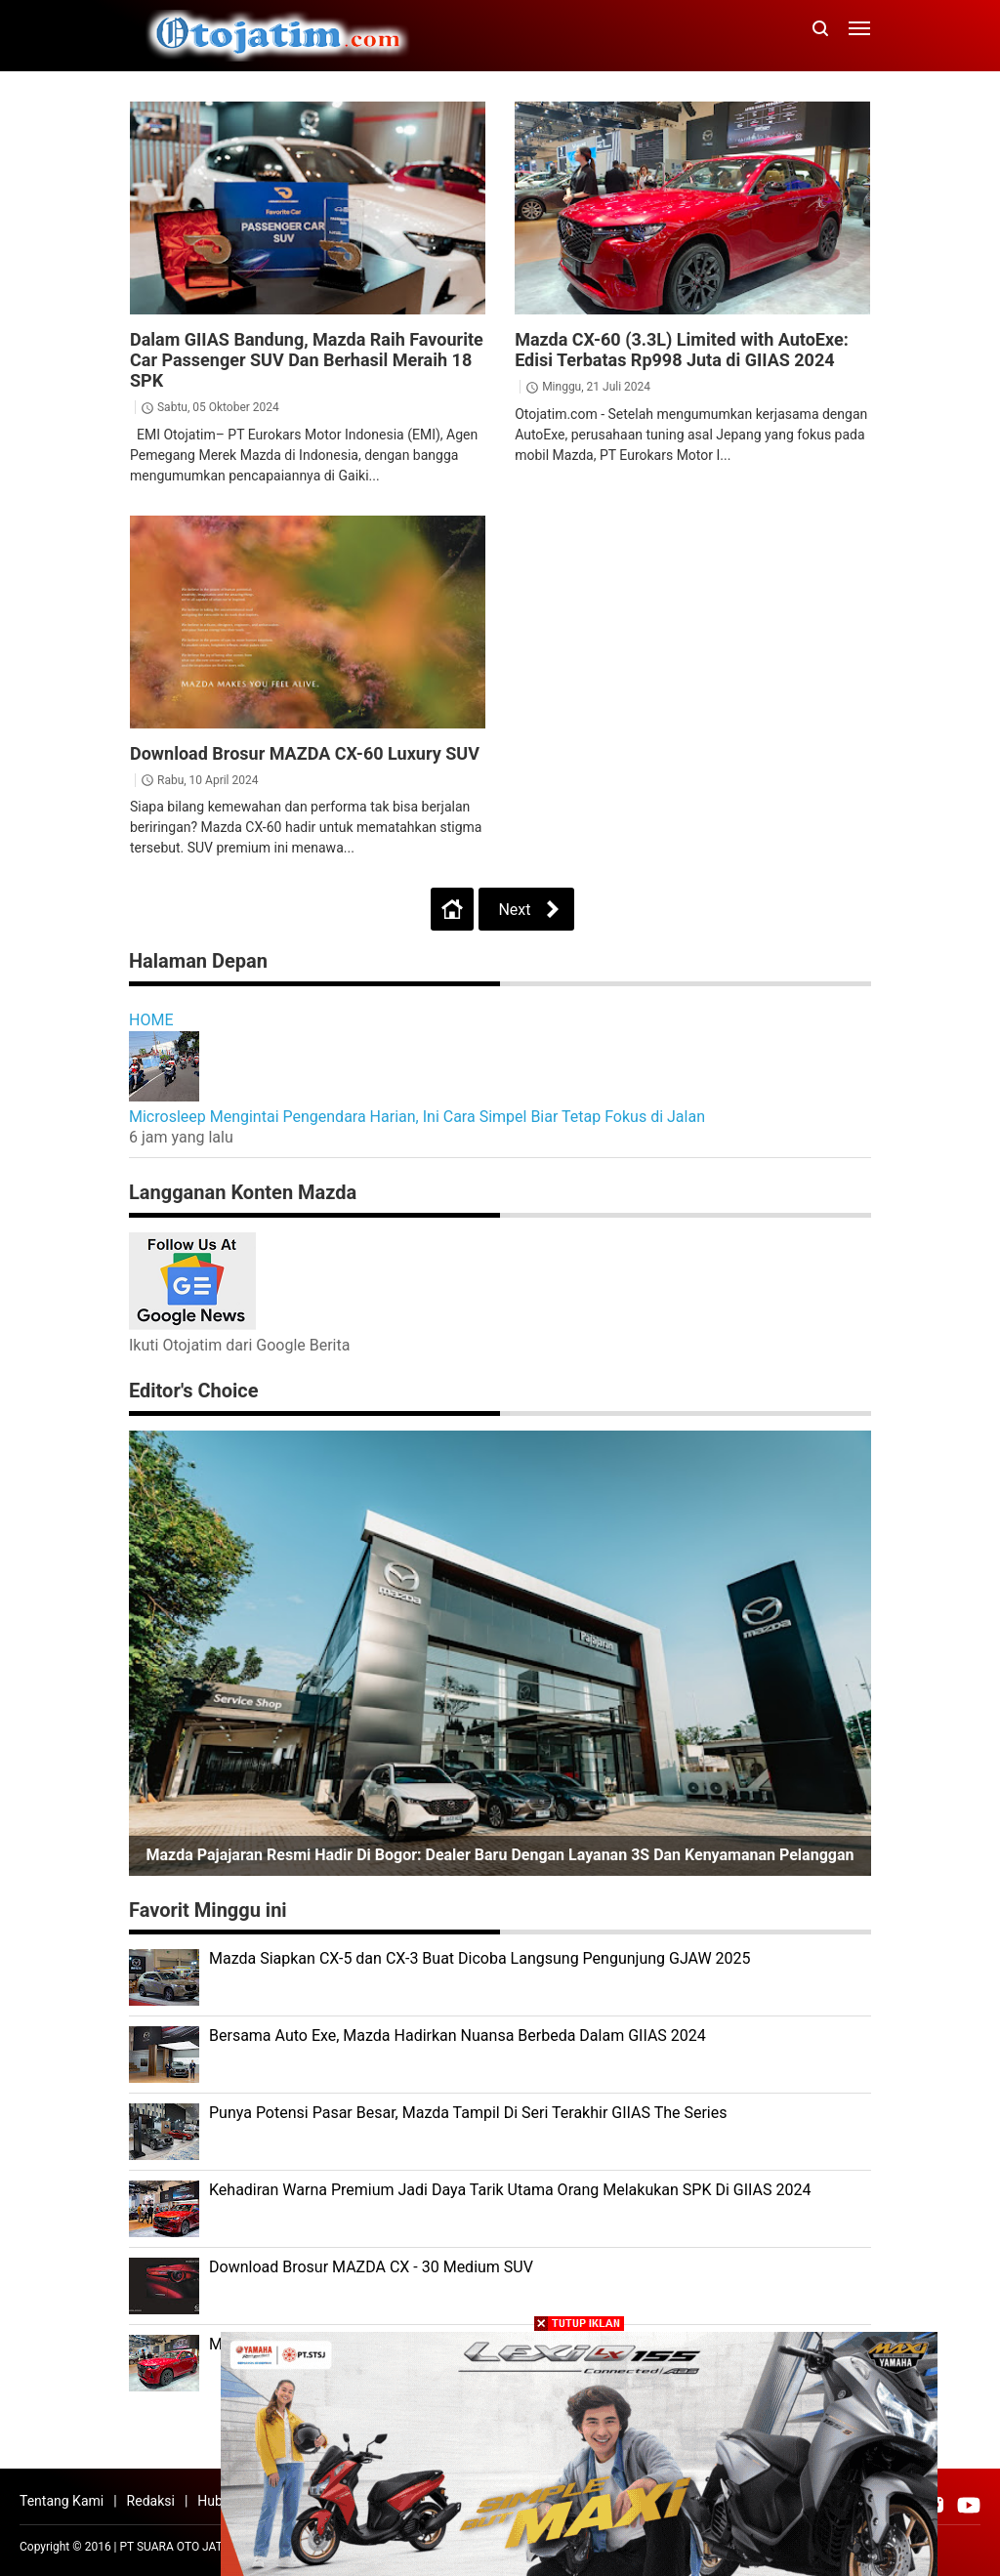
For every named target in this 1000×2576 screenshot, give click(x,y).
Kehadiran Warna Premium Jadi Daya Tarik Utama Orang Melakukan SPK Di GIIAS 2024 (510, 2190)
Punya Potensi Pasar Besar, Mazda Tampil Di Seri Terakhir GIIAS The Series (468, 2112)
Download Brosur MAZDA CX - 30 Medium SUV (371, 2267)
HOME (151, 1020)
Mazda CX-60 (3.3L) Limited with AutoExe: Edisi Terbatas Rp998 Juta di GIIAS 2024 (682, 349)
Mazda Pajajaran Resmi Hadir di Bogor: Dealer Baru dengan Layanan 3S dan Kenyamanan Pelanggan (500, 1855)
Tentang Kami (62, 2501)
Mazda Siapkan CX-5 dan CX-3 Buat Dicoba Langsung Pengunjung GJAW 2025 (480, 1958)
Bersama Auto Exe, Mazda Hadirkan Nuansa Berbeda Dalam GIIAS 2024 (457, 2035)
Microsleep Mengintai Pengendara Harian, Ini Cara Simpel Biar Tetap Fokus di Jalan (417, 1116)
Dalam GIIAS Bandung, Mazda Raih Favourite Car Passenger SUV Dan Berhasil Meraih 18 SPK (306, 360)
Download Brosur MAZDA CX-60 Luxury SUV (304, 753)
